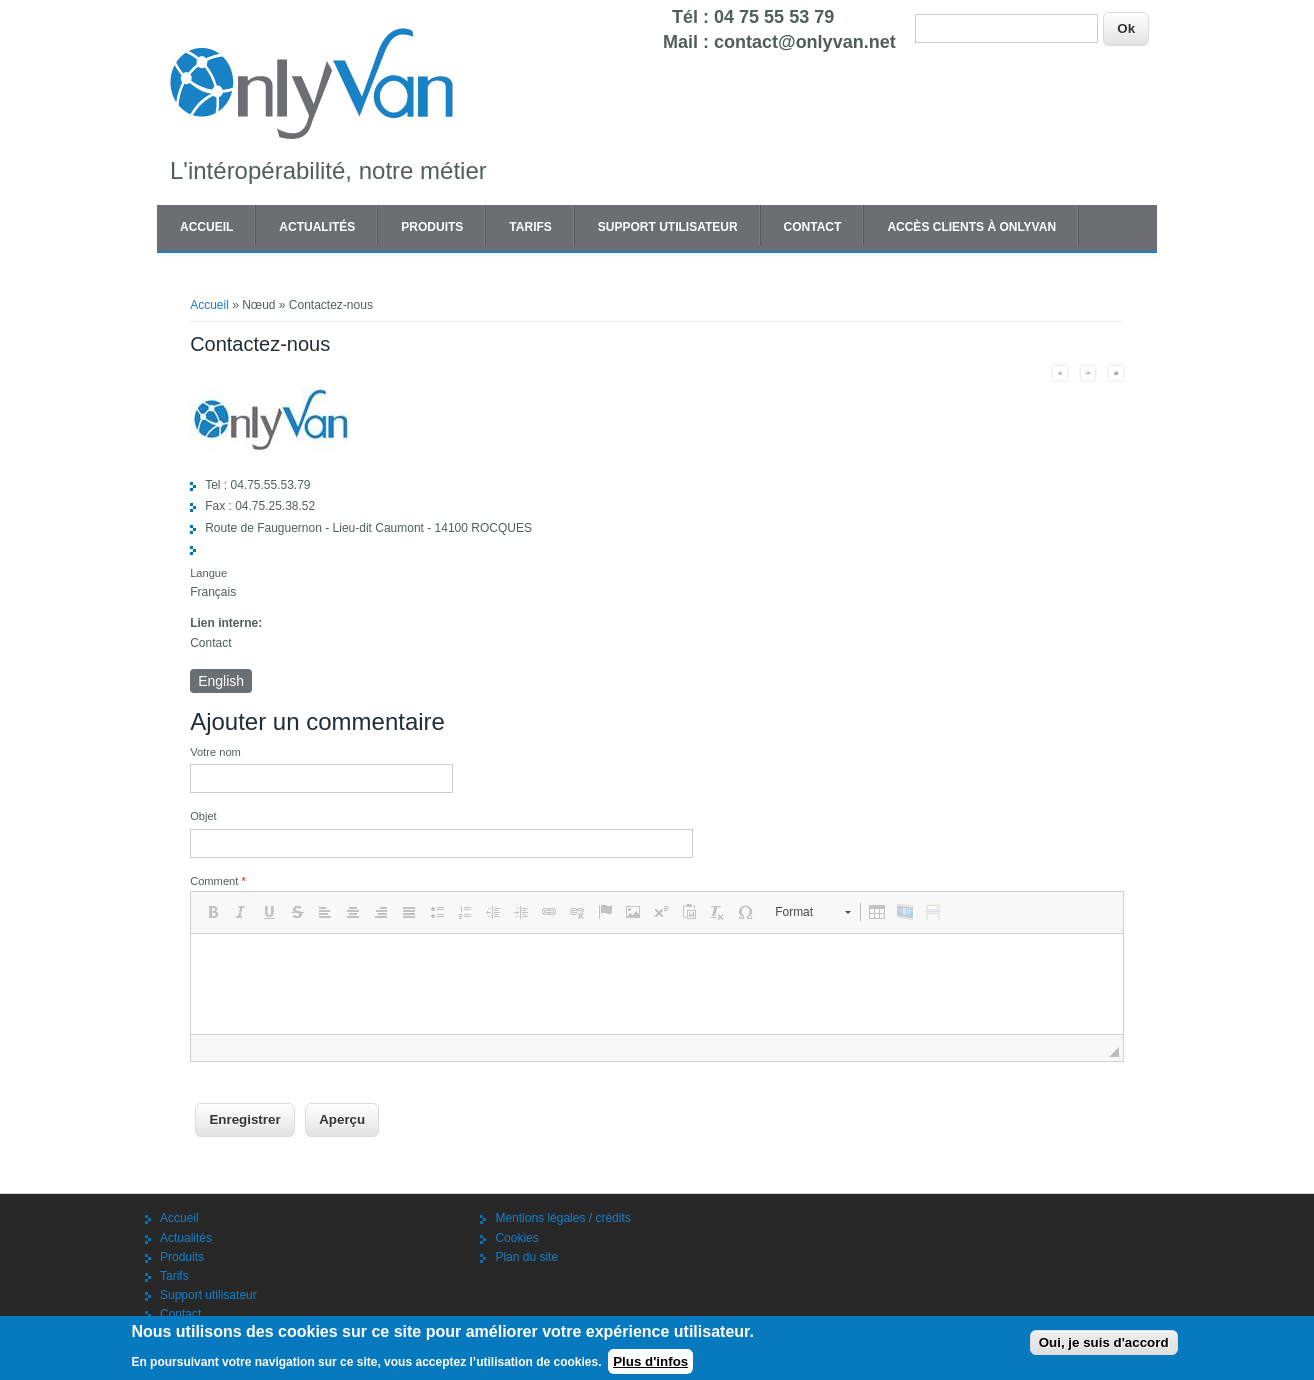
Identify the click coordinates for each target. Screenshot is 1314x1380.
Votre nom (215, 752)
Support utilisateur (668, 227)
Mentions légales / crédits (562, 1218)
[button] (213, 912)
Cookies (516, 1238)
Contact (813, 227)
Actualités (317, 227)
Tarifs (530, 227)
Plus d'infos (650, 1361)
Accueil (206, 227)
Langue (208, 573)
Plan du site (526, 1257)
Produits (432, 227)
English (221, 681)
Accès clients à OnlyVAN (971, 227)
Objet (203, 816)
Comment (218, 881)
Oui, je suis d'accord (1104, 1342)
